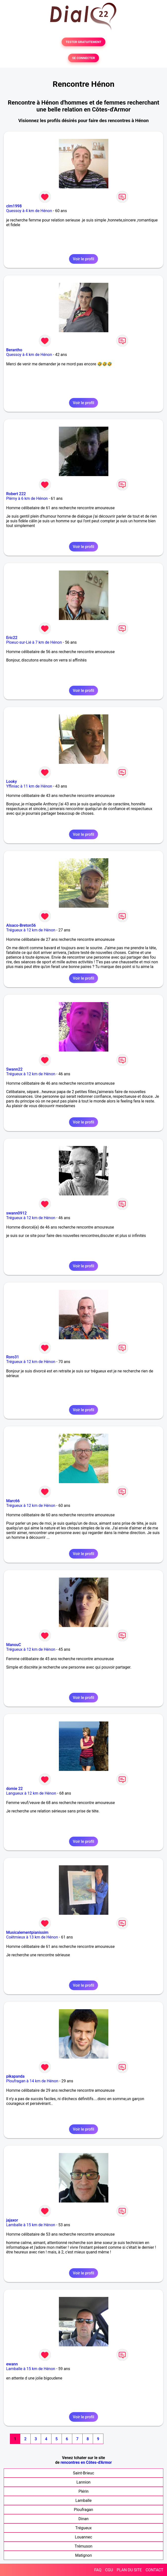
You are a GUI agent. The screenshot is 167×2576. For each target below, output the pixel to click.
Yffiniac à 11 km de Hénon (29, 786)
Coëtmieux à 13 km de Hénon (32, 1937)
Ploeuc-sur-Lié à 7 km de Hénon (34, 642)
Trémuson (84, 2546)
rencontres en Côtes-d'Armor (86, 2462)
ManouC (13, 1644)
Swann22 (14, 1069)
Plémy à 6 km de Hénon (27, 498)
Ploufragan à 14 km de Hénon (32, 2081)
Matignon (83, 2555)
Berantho (14, 350)
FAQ (97, 2570)
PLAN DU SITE (129, 2570)
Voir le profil (83, 259)
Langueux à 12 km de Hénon (31, 1793)
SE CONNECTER (83, 58)
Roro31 (12, 1357)
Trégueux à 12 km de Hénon (30, 930)
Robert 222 (16, 493)
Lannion (83, 2482)
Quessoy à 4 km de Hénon (29, 210)
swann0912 (16, 1213)
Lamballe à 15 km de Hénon (30, 2225)
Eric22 (11, 637)
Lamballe (83, 2500)
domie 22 (14, 1788)
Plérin (83, 2491)
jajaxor (12, 2220)
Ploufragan (83, 2509)
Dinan (83, 2518)
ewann (12, 2364)
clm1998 (14, 206)
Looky (11, 781)
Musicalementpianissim (27, 1932)
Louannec (83, 2537)
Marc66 (13, 1500)
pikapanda (15, 2076)
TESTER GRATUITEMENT (83, 42)
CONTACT (154, 2570)
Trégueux (83, 2528)
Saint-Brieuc (83, 2473)
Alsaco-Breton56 (21, 925)
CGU (109, 2570)
